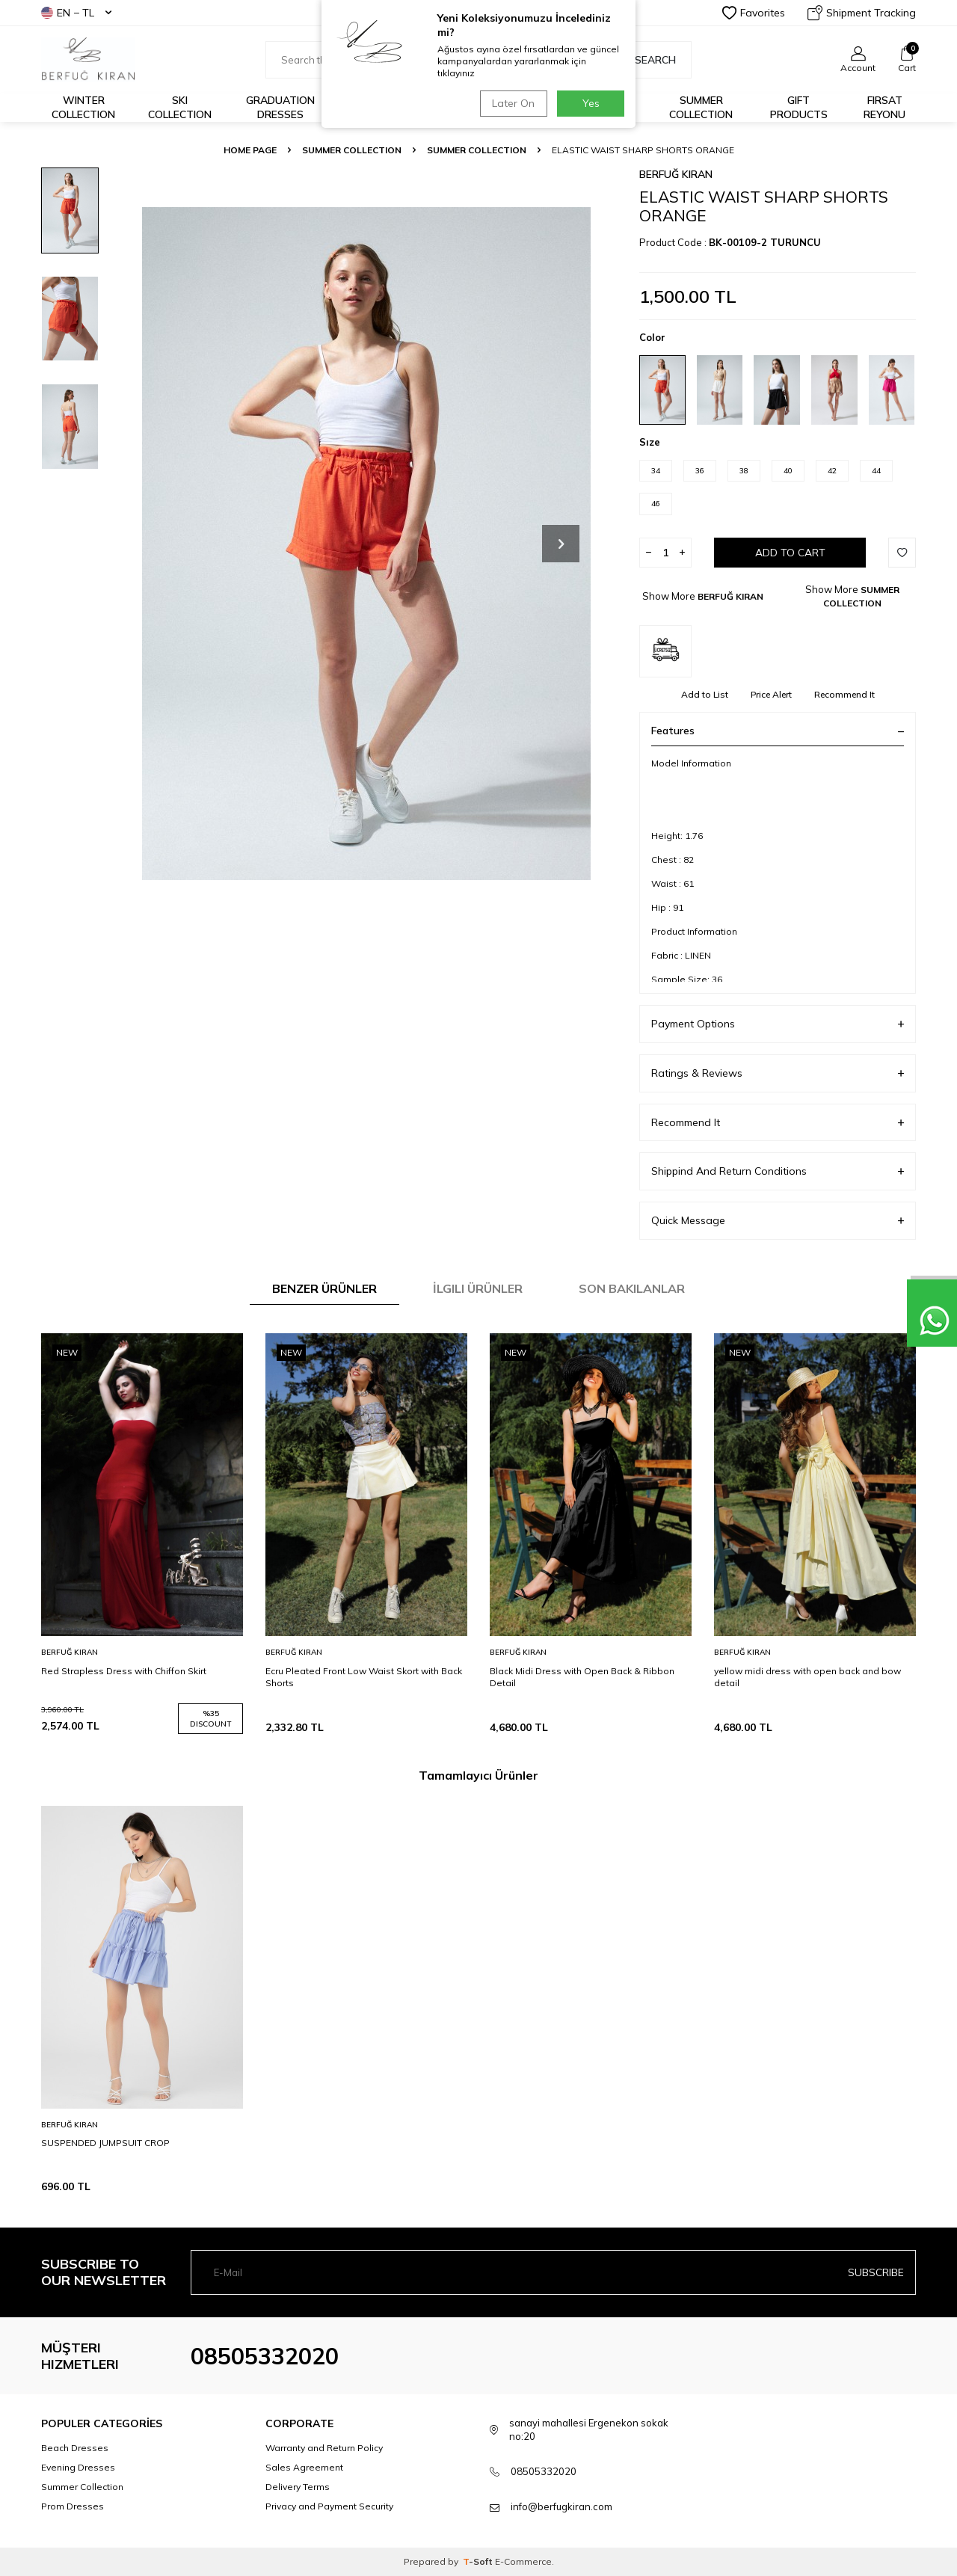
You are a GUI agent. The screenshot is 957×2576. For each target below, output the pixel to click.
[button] (560, 543)
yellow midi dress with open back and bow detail (807, 1676)
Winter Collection (83, 107)
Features (777, 730)
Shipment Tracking (861, 12)
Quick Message (777, 1221)
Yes (591, 103)
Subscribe (876, 2272)
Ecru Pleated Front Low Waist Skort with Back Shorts (363, 1676)
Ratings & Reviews (777, 1073)
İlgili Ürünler (478, 1288)
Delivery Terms (297, 2486)
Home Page (250, 150)
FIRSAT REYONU (884, 107)
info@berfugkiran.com (561, 2506)
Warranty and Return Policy (324, 2447)
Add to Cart (790, 552)
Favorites (753, 12)
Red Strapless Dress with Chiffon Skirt (123, 1670)
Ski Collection (180, 107)
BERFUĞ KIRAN (676, 174)
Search (647, 60)
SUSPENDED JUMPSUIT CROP (105, 2142)
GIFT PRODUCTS (799, 107)
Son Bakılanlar (632, 1288)
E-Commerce (523, 2561)
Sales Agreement (304, 2467)
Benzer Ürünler (324, 1288)
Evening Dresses (78, 2467)
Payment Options (777, 1024)
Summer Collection (701, 107)
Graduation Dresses (280, 107)
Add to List (704, 694)
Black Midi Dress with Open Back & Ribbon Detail (582, 1676)
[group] (366, 543)
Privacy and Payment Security (329, 2506)
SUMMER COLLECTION (351, 150)
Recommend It (844, 694)
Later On (512, 103)
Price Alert (771, 694)
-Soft (479, 2561)
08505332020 (265, 2356)
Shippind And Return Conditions (777, 1171)
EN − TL (76, 12)
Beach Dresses (74, 2447)
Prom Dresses (72, 2506)
